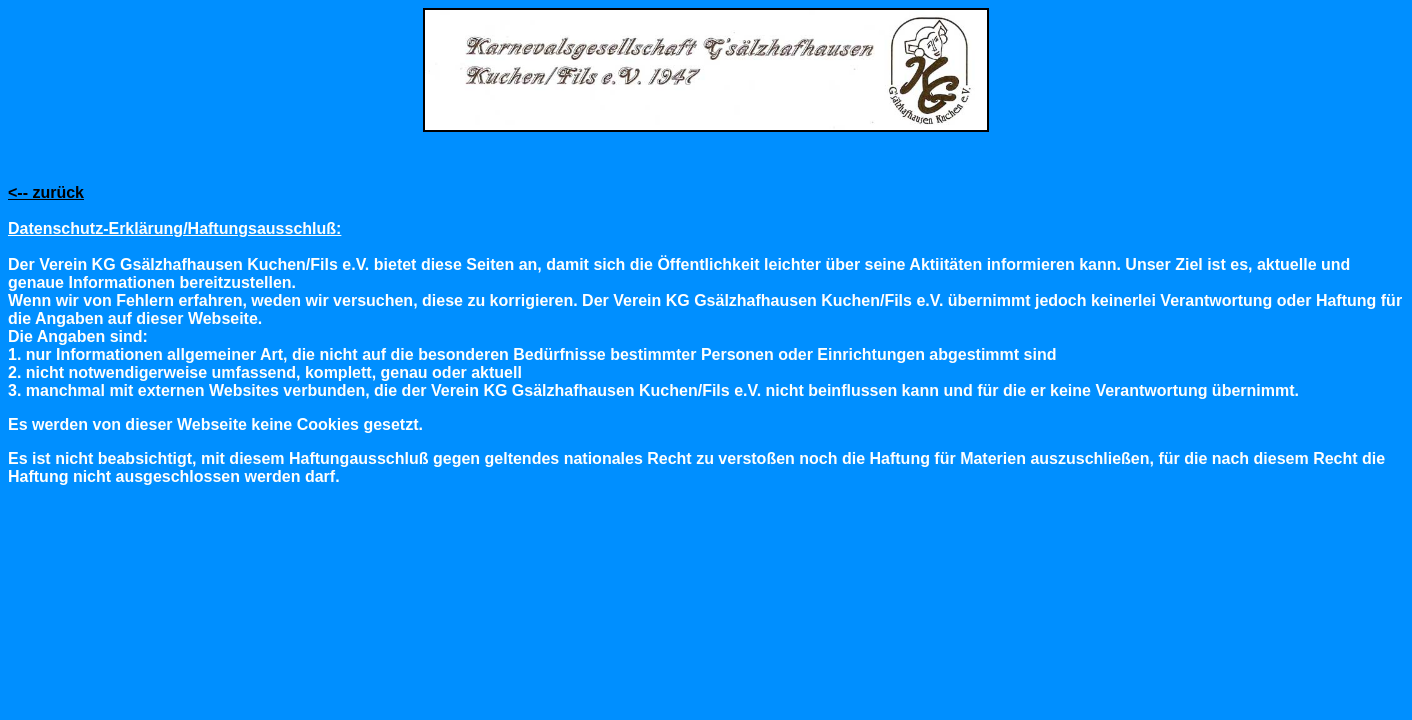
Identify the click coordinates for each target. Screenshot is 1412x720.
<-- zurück (46, 192)
